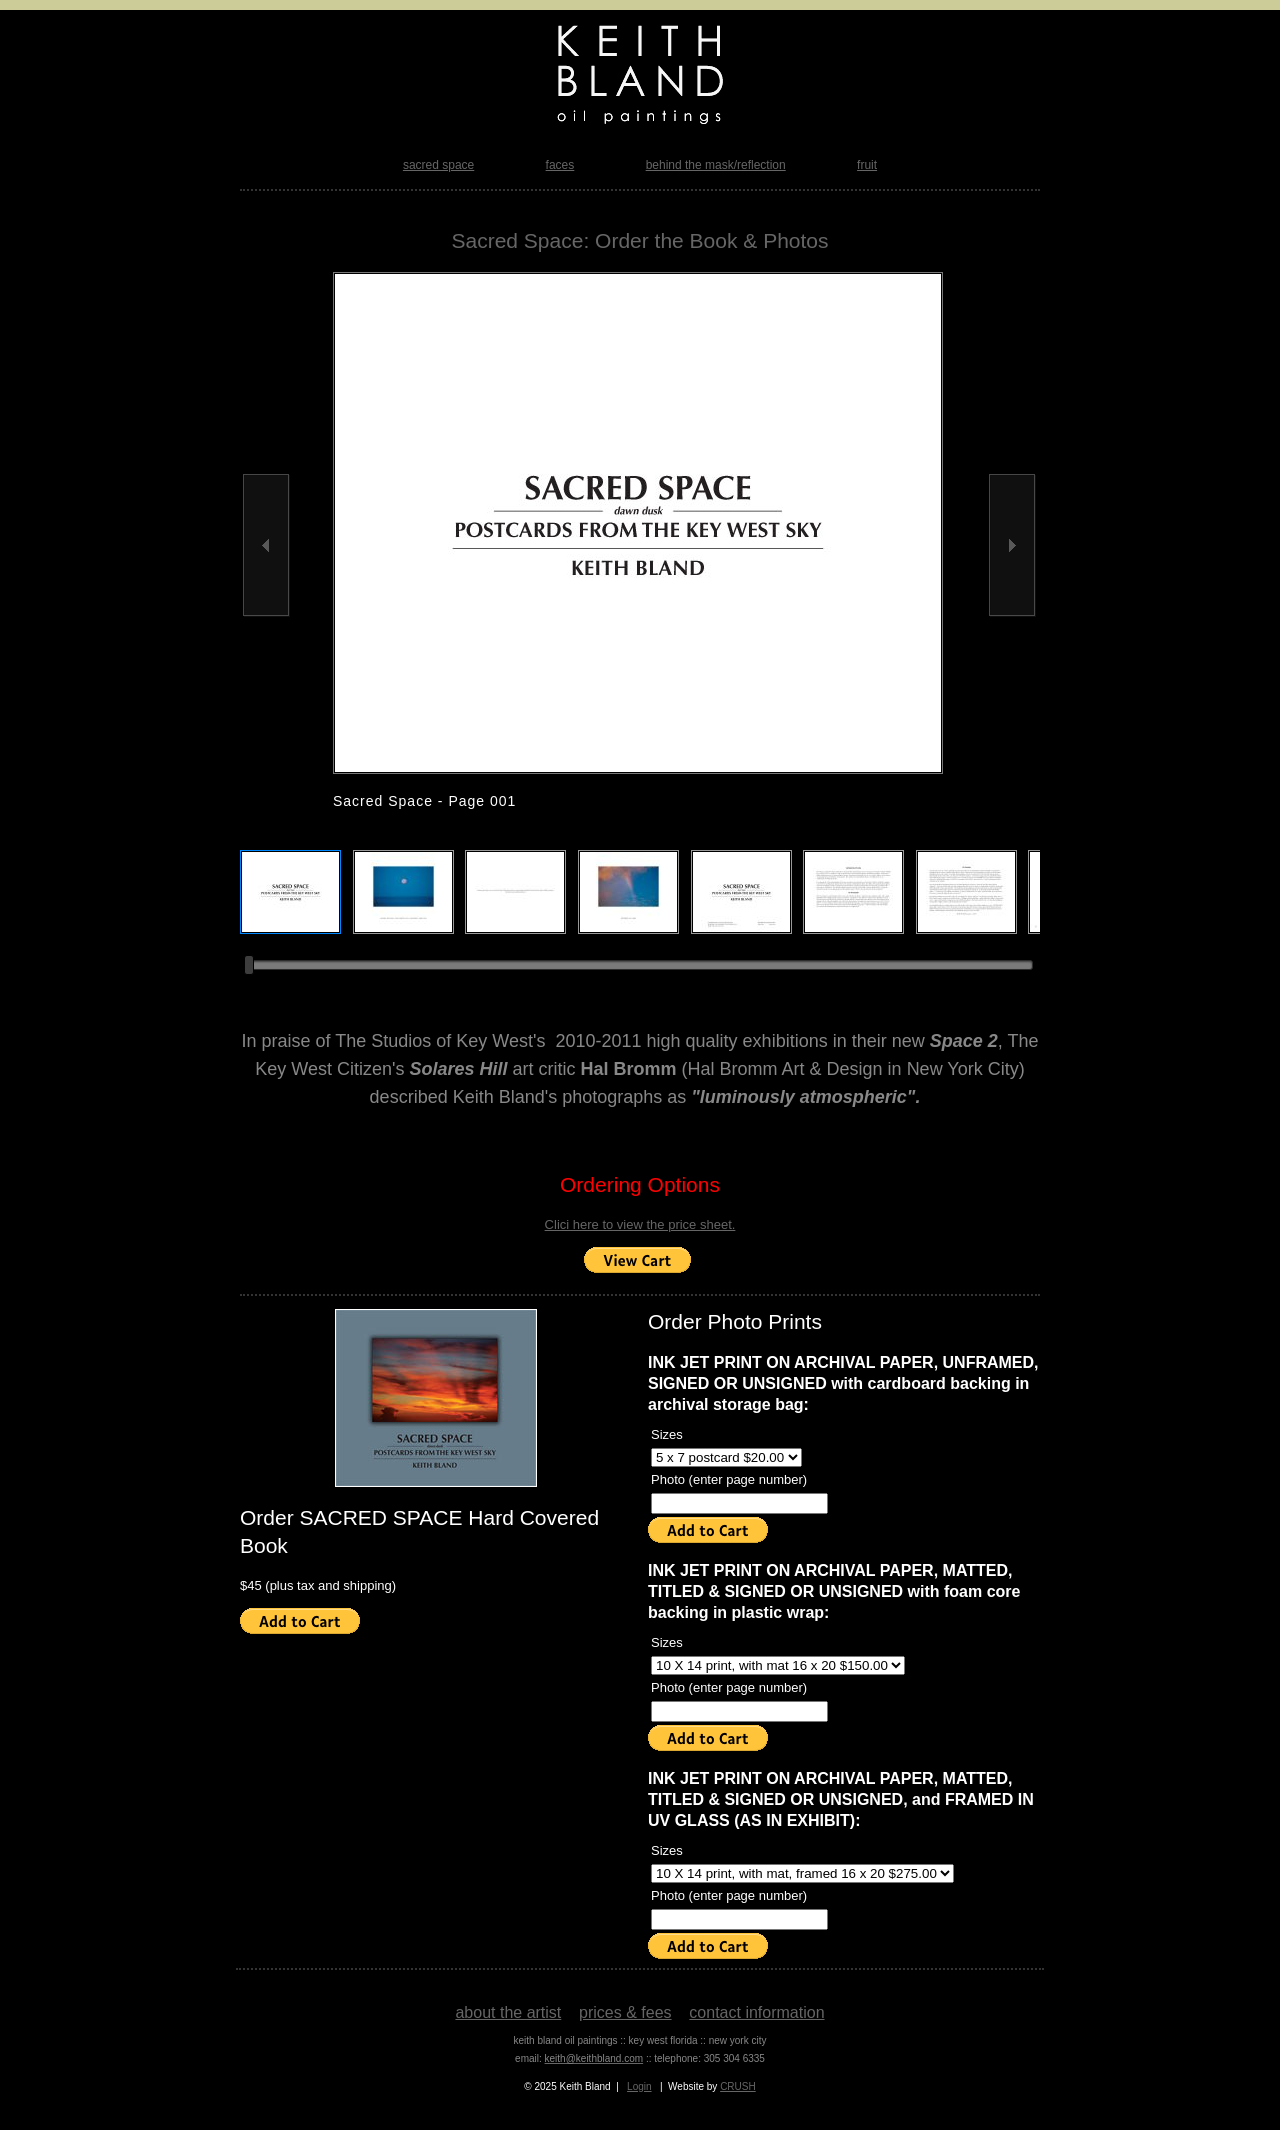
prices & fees (625, 2012)
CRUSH (738, 2086)
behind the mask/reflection (716, 165)
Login (639, 2086)
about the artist (508, 2012)
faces (560, 165)
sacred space (438, 165)
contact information (756, 2012)
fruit (867, 165)
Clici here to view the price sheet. (640, 1224)
